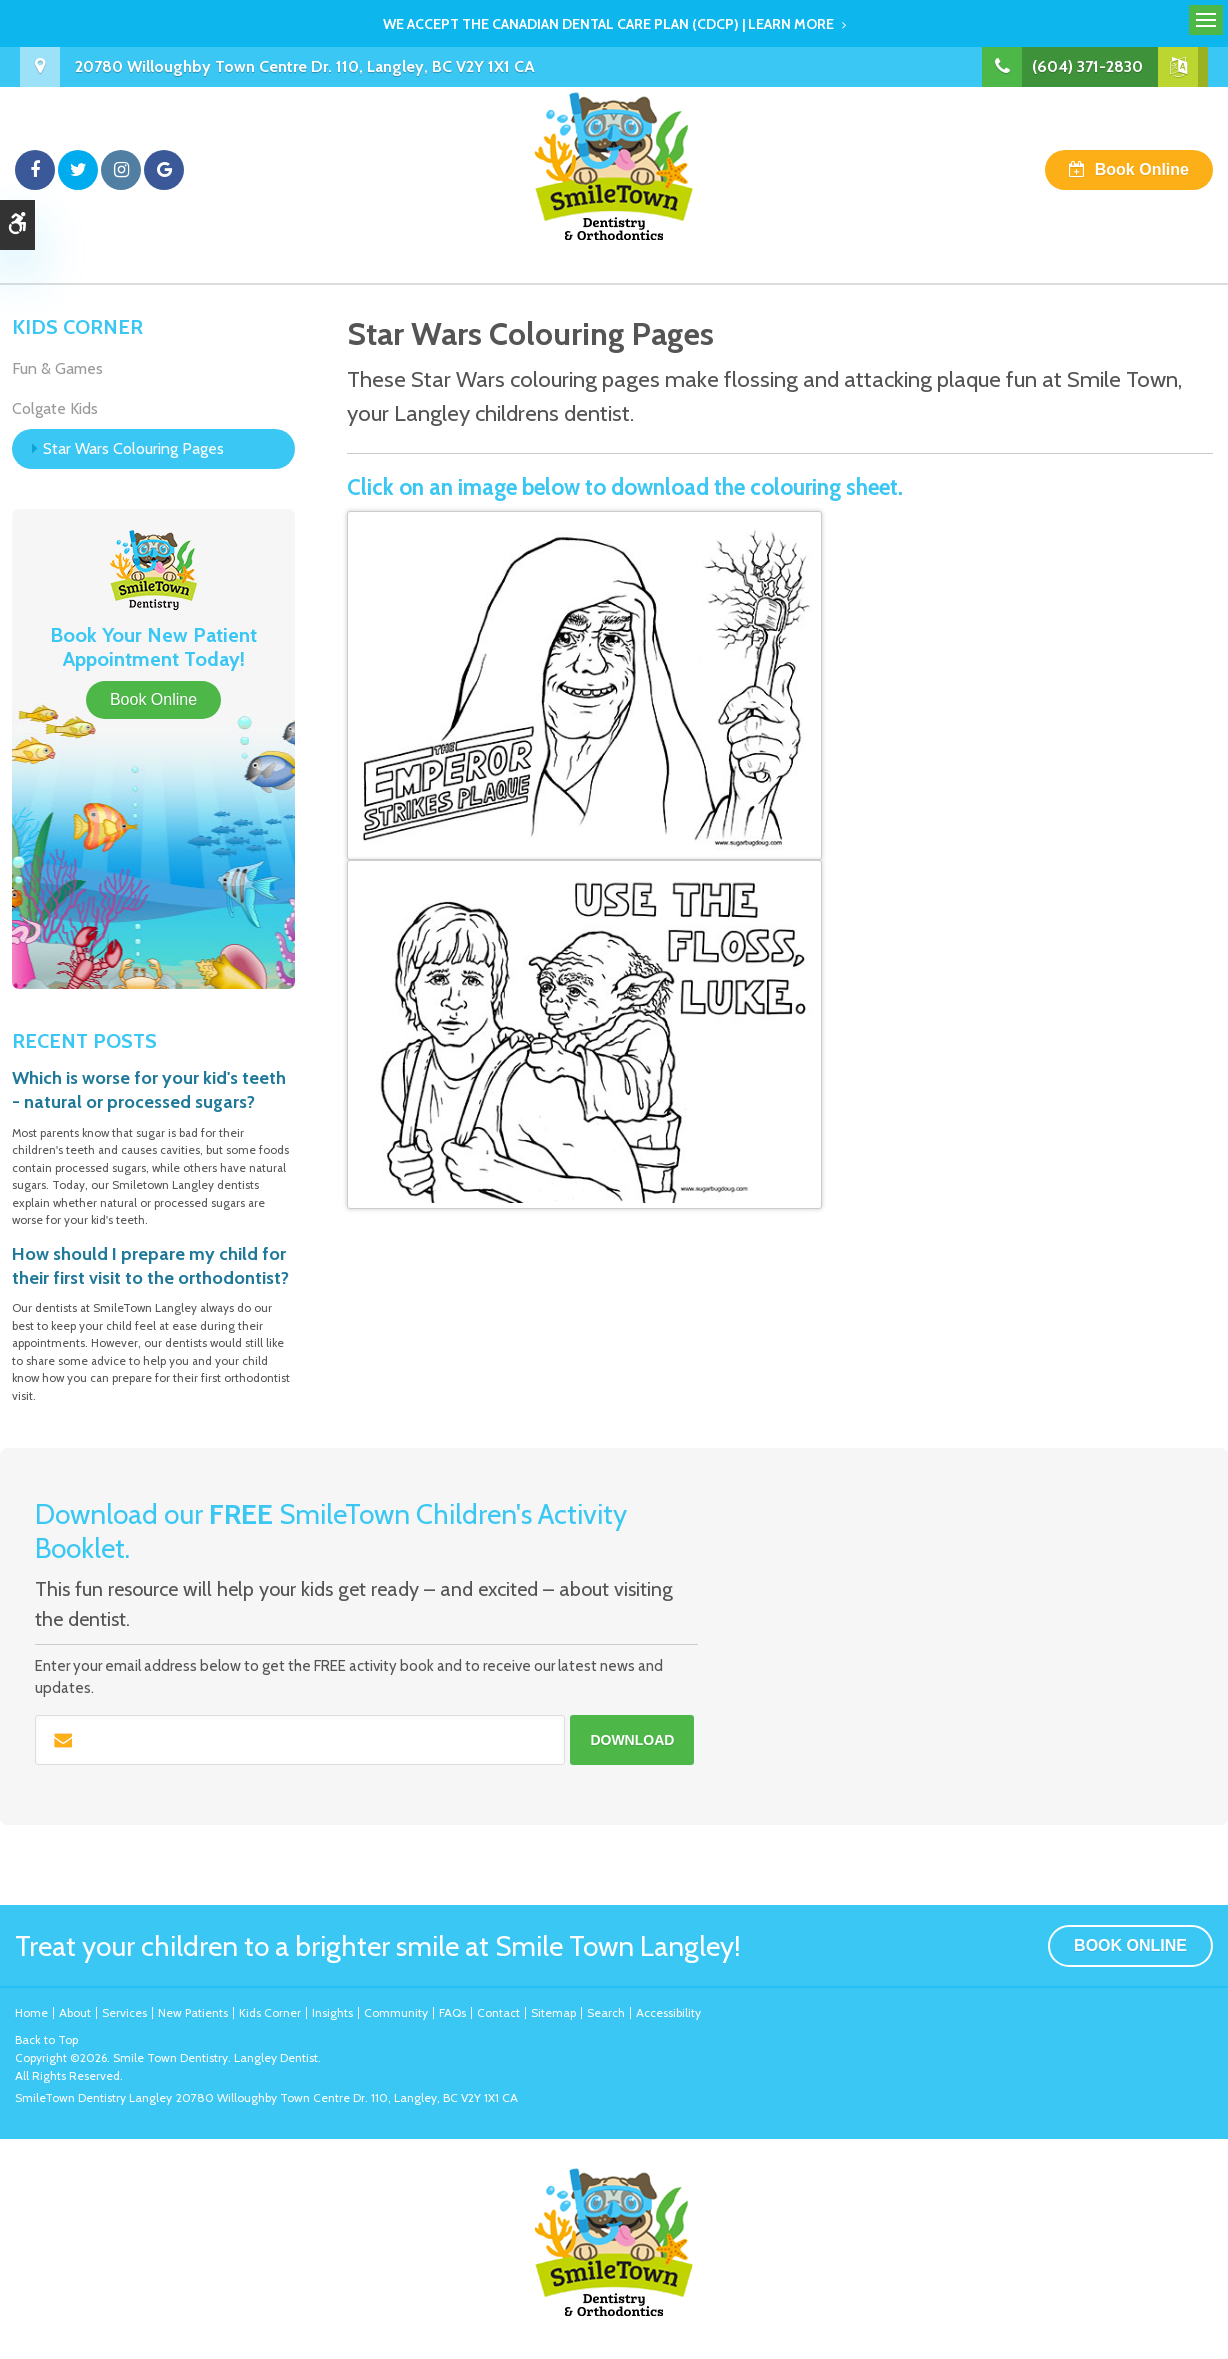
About (75, 2012)
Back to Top (46, 2039)
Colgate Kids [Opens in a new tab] (55, 408)
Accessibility (668, 2012)
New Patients (193, 2012)
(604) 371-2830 (1087, 66)
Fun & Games (57, 368)
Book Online (1142, 169)
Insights (332, 2012)
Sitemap (553, 2012)
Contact (498, 2012)
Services (124, 2012)
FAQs (452, 2012)
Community (396, 2012)
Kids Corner (270, 2012)
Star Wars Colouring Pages (133, 448)
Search (606, 2012)
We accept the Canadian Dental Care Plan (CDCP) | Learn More (608, 24)
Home (31, 2012)
